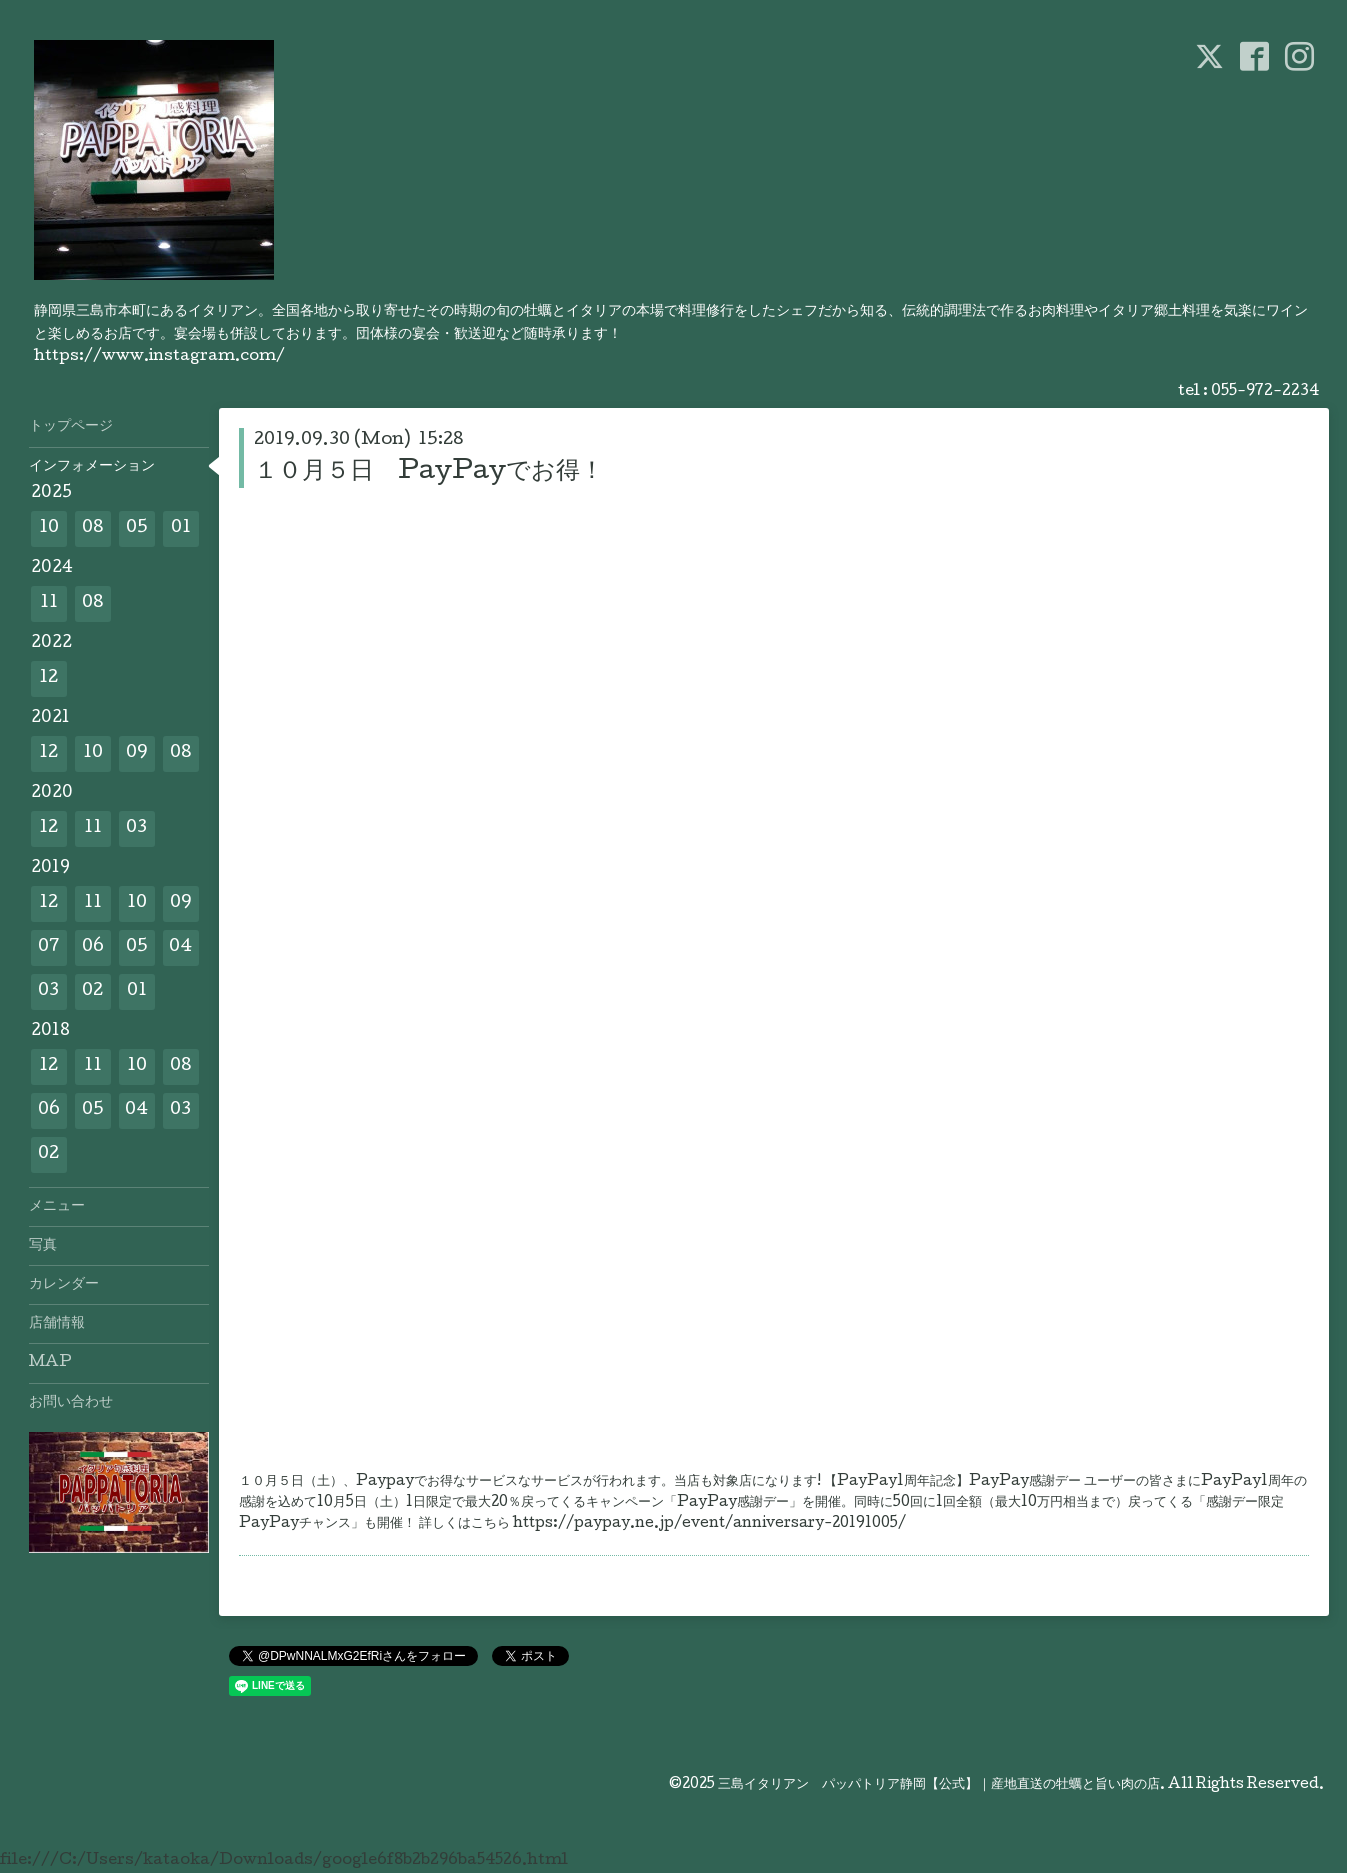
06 (93, 947)
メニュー (57, 1207)
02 (92, 991)
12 (48, 678)
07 (49, 947)
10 (49, 528)
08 (93, 528)
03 (136, 828)
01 (181, 528)
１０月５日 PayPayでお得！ (429, 472)
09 (137, 753)
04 (180, 947)
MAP (50, 1363)
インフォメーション (92, 467)
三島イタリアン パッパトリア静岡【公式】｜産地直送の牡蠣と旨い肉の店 (939, 1785)
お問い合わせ (71, 1403)
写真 (43, 1246)
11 (49, 603)
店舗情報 (57, 1324)
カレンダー (64, 1285)
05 (137, 528)
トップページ (71, 427)
